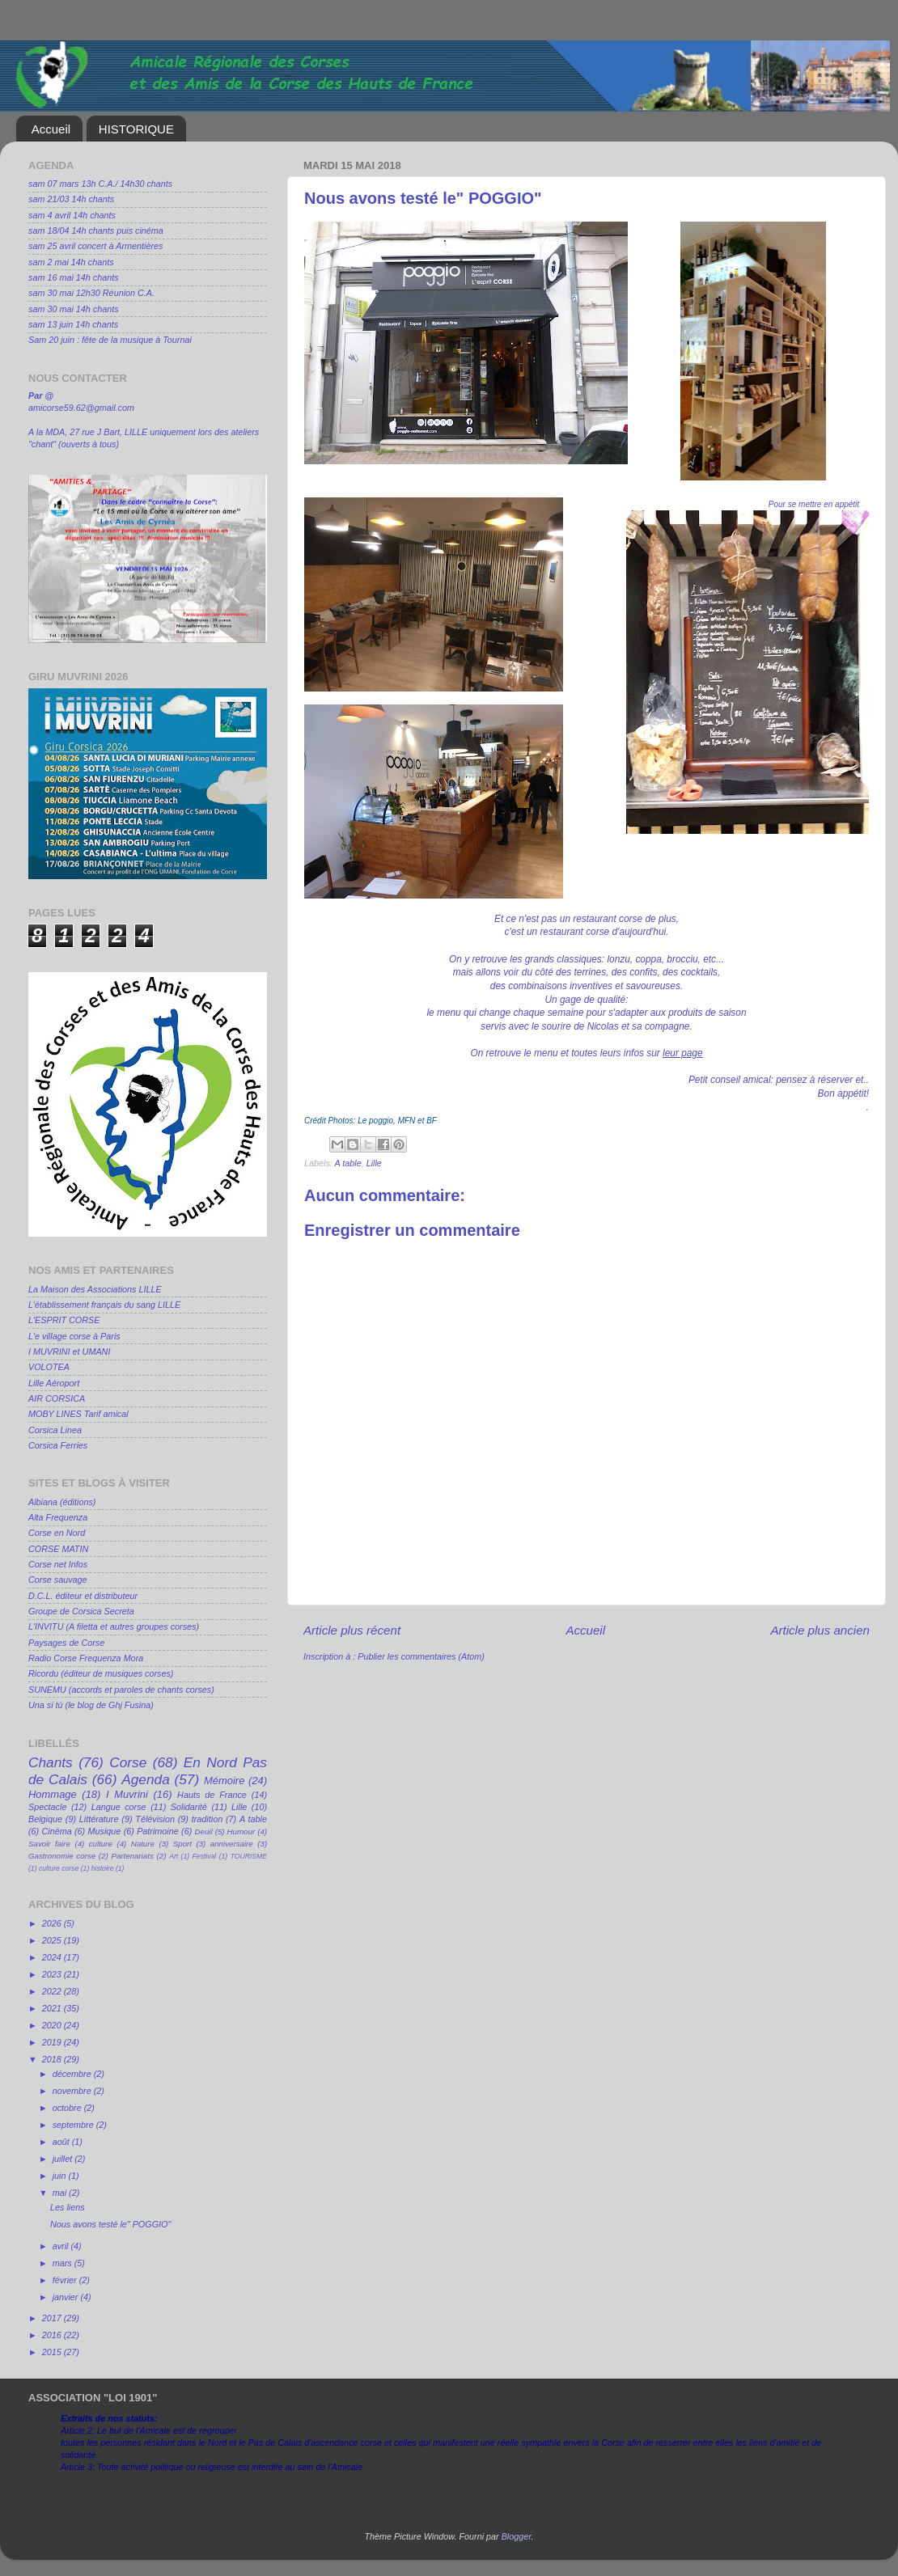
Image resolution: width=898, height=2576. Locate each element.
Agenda (145, 1779)
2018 (53, 2059)
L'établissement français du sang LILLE (104, 1304)
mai (61, 2192)
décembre (73, 2074)
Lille (374, 1163)
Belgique (45, 1819)
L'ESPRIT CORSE (64, 1320)
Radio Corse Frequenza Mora (85, 1658)
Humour (241, 1831)
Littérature (99, 1819)
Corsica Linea (55, 1430)
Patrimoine (158, 1831)
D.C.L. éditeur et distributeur (83, 1596)
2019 (53, 2042)
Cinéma (57, 1831)
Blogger (517, 2536)
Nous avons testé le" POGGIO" (110, 2224)
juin (61, 2176)
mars (63, 2263)
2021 (53, 2008)
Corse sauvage (57, 1579)
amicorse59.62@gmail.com (81, 407)
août (62, 2142)
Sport (182, 1843)
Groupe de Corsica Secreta (81, 1611)
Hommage (52, 1794)
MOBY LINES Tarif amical (78, 1414)
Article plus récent (351, 1630)
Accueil (51, 129)
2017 (53, 2318)
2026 (53, 1923)
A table (347, 1163)
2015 (53, 2352)
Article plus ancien (820, 1630)
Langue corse (118, 1807)
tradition (207, 1819)
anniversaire (231, 1843)
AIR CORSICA (56, 1398)
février (66, 2280)
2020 (53, 2025)
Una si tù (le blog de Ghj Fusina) (91, 1705)
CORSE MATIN (58, 1549)
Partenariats (132, 1855)
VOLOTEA (49, 1367)
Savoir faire (49, 1843)
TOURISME (249, 1856)
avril (62, 2246)
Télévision (155, 1819)
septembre (74, 2125)
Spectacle (47, 1807)
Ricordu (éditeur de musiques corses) (100, 1673)
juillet (64, 2159)
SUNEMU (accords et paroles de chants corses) (121, 1689)
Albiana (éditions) (61, 1502)
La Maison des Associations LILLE (95, 1289)
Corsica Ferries (57, 1445)
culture (100, 1843)
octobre (68, 2108)
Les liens (67, 2207)
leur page (683, 1053)
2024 (53, 1957)
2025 (53, 1940)
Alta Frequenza (57, 1517)
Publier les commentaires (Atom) (421, 1656)
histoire (102, 1868)
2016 (53, 2335)
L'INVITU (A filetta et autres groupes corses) (113, 1626)
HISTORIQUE (136, 129)
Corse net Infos (57, 1564)
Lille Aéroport (53, 1383)
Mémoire (224, 1780)
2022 (53, 1991)
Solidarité (189, 1807)
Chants (50, 1762)
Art (173, 1856)
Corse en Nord (56, 1533)
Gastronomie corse (61, 1855)
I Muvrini (127, 1794)
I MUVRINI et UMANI (69, 1351)
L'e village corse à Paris (74, 1336)
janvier (67, 2297)
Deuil (204, 1831)
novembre (73, 2091)
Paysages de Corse (66, 1643)
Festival (205, 1856)
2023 (53, 1974)
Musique (104, 1831)
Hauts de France (212, 1795)
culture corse (58, 1868)
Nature (143, 1843)
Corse (127, 1762)
